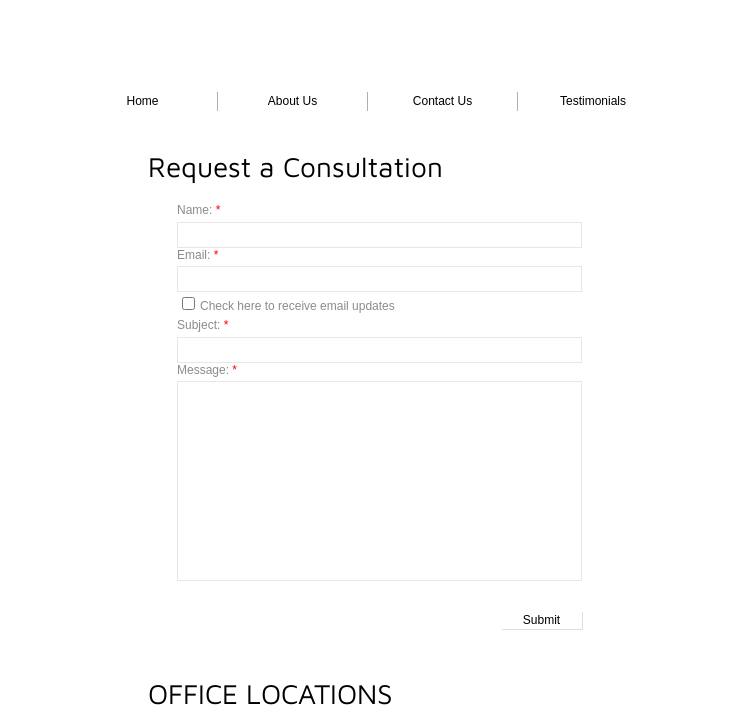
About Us (292, 101)
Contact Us (442, 101)
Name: (198, 210)
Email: (197, 255)
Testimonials (593, 101)
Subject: (202, 325)
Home (142, 101)
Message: (207, 370)
